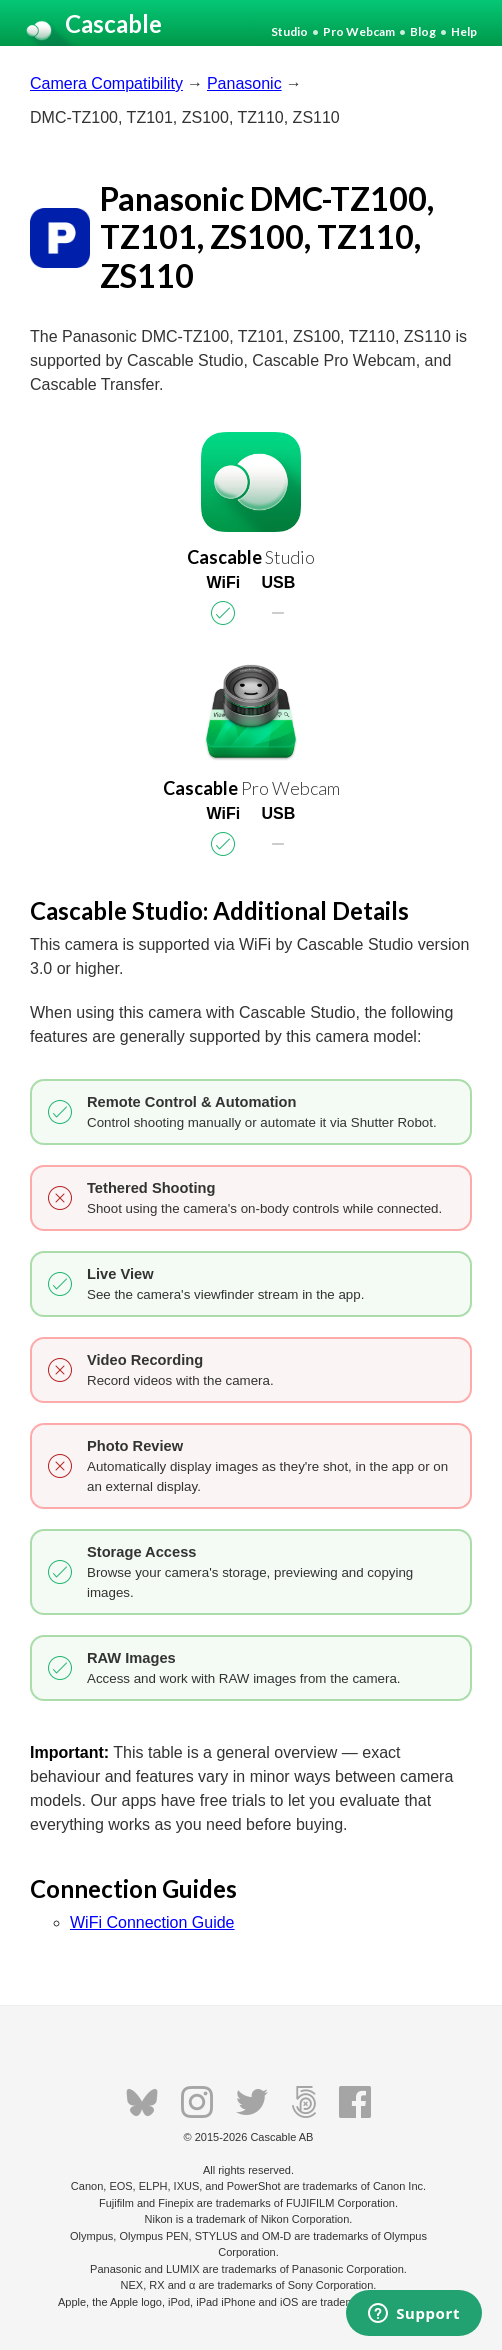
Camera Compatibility (106, 83)
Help (464, 31)
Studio (289, 31)
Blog (423, 31)
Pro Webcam (359, 31)
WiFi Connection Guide (152, 1922)
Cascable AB (281, 2137)
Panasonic (244, 83)
